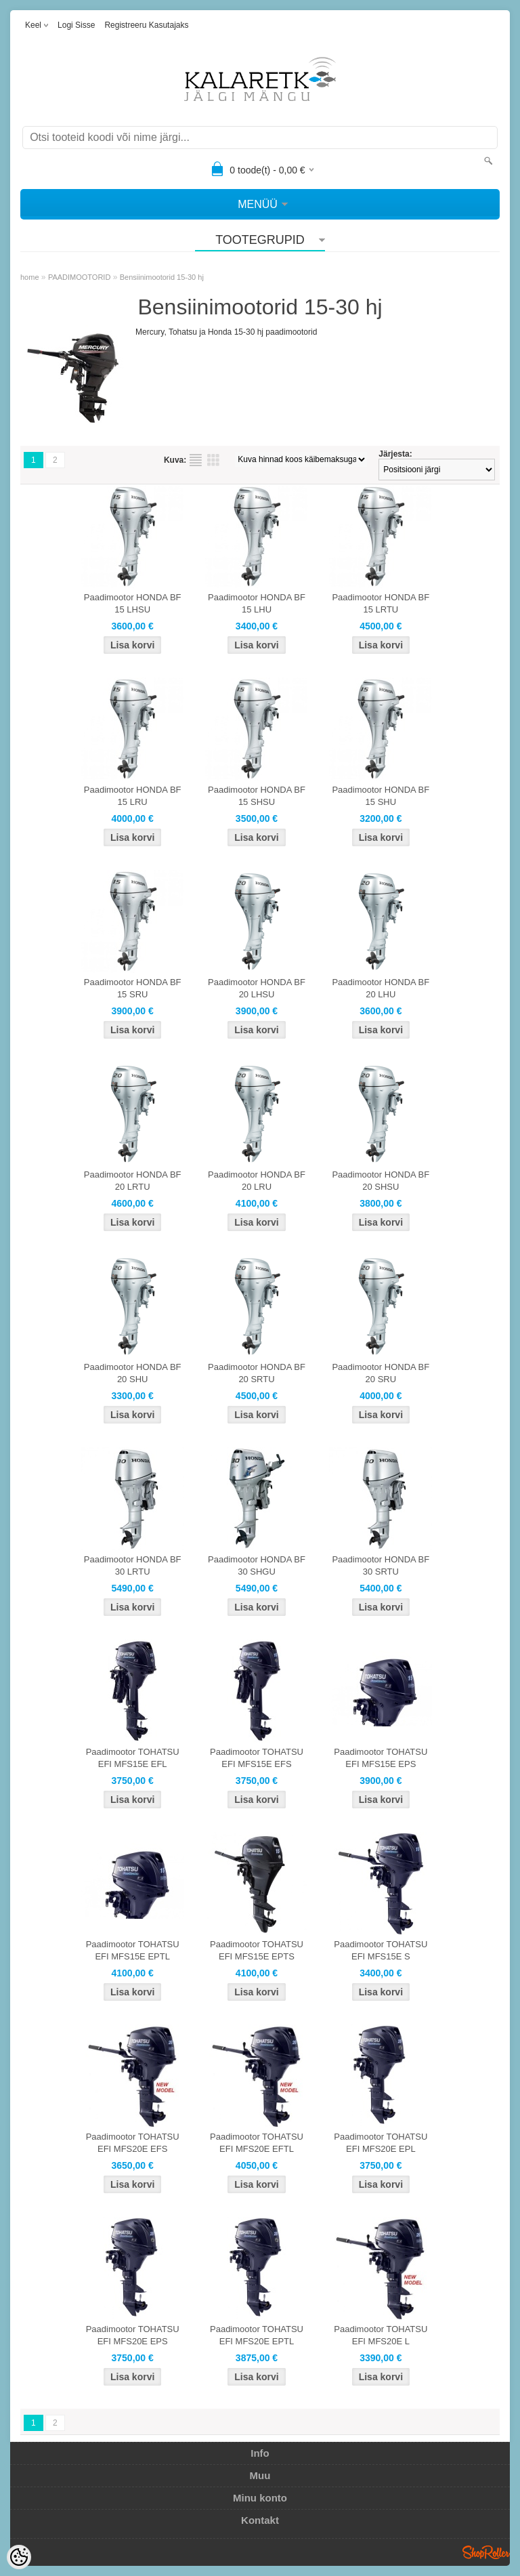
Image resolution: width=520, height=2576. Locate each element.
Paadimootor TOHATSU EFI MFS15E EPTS (256, 1950)
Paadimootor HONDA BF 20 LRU (256, 1180)
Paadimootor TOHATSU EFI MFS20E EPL (380, 2143)
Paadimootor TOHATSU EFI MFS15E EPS (380, 1758)
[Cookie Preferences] (19, 2557)
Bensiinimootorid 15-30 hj (162, 277)
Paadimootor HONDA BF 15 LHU (256, 603)
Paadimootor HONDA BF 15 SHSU (256, 796)
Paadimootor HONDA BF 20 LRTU (132, 1180)
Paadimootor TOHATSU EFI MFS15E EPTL (132, 1950)
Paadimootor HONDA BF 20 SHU (132, 1373)
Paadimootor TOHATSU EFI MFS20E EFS (132, 2143)
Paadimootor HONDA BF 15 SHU (380, 796)
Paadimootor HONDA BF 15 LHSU (132, 603)
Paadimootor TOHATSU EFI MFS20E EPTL (256, 2335)
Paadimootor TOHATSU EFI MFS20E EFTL (256, 2143)
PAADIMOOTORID (79, 277)
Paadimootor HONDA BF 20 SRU (380, 1373)
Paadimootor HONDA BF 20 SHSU (380, 1180)
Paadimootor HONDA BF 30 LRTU (132, 1565)
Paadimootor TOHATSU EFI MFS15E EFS (256, 1758)
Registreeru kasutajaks (146, 25)
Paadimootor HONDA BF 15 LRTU (380, 603)
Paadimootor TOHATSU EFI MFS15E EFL (132, 1758)
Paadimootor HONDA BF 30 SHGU (256, 1565)
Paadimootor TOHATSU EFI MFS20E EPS (132, 2335)
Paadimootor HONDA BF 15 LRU (132, 796)
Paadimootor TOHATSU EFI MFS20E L (380, 2335)
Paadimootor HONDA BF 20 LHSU (256, 988)
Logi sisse (76, 25)
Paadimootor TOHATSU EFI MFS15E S (380, 1950)
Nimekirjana (196, 460)
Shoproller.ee (486, 2552)
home (29, 277)
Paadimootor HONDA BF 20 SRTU (256, 1373)
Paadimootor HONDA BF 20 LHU (380, 988)
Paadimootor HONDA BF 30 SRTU (380, 1565)
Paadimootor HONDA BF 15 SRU (132, 988)
